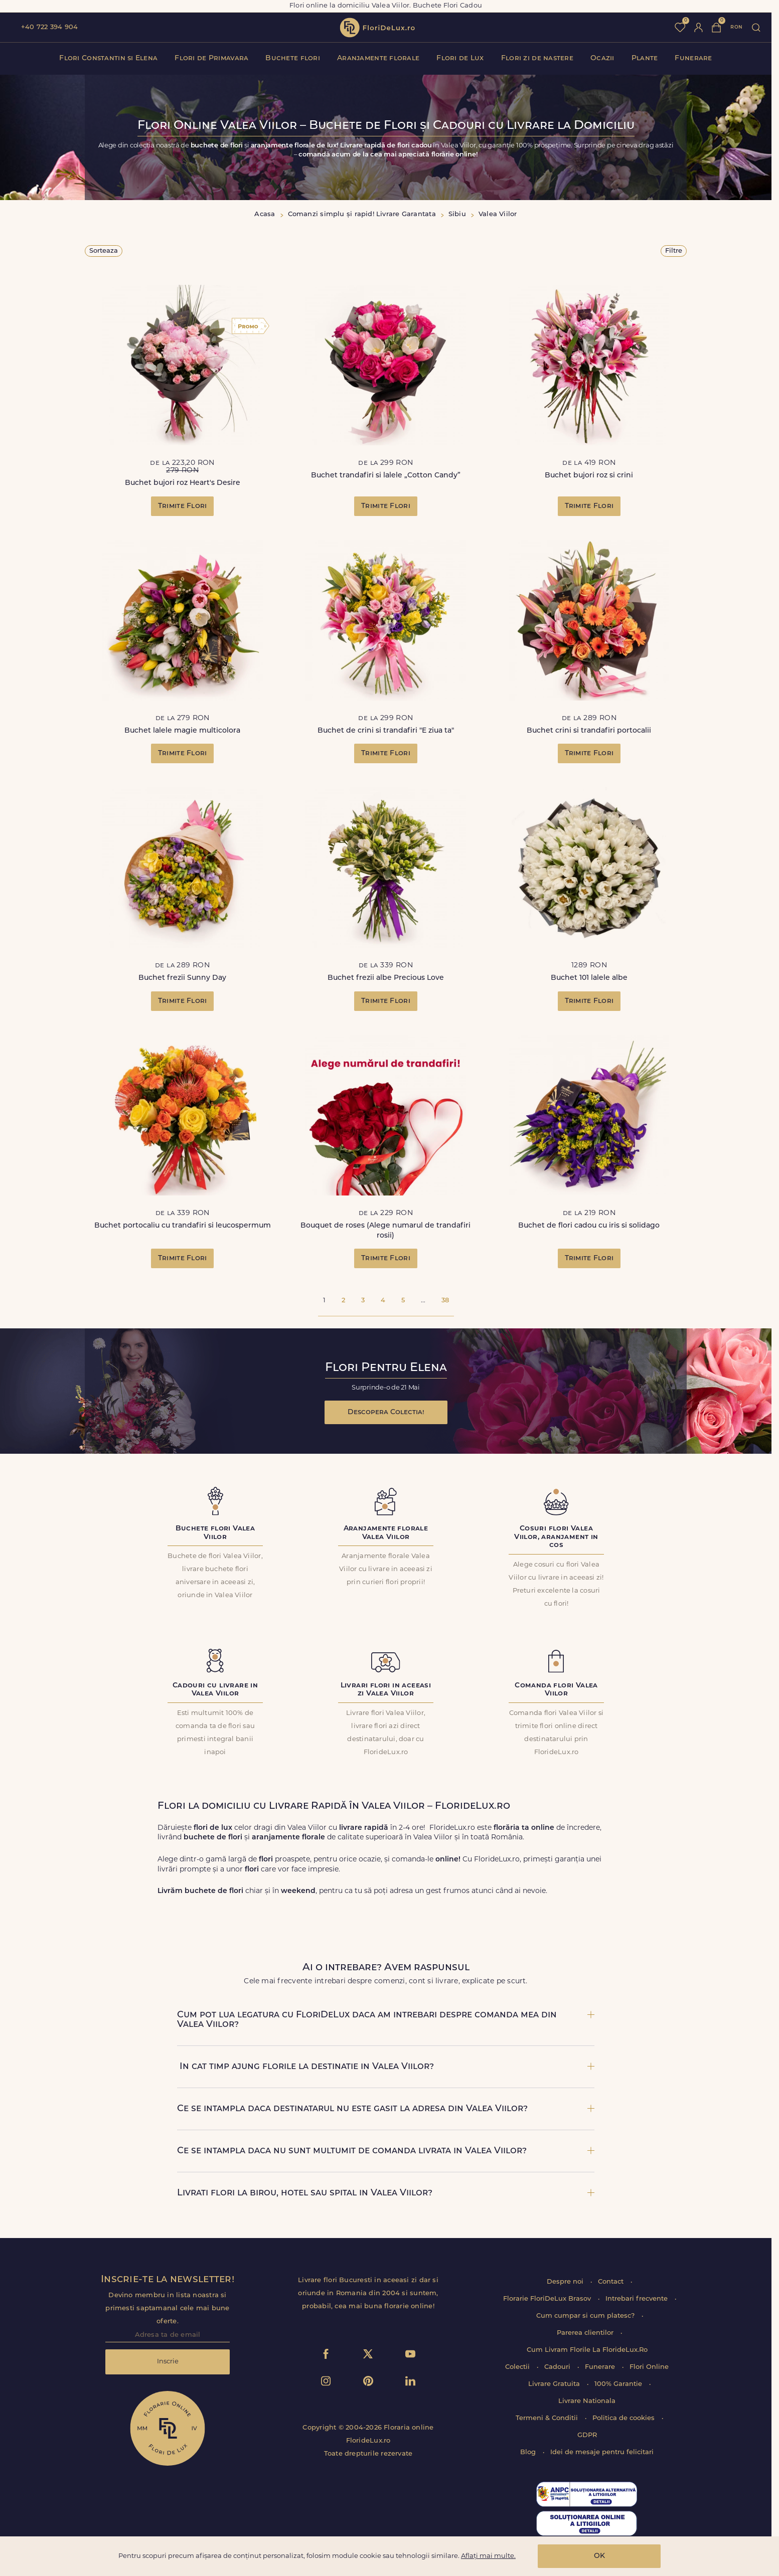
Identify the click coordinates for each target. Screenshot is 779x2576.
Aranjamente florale (378, 58)
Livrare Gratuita (555, 2384)
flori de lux (377, 28)
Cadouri (558, 2367)
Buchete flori (292, 58)
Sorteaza (103, 251)
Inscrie (168, 2361)
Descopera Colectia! (386, 1412)
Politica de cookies (624, 2418)
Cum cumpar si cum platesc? (586, 2316)
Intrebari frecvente (637, 2299)
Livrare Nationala (586, 2401)
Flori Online (649, 2367)
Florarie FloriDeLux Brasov (548, 2299)
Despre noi (566, 2282)
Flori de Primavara (211, 58)
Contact (612, 2282)
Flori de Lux (460, 58)
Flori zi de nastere (537, 58)
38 (445, 1300)
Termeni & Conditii (548, 2418)
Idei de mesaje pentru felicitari (602, 2452)
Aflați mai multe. (488, 2556)
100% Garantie (619, 2384)
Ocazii (602, 58)
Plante (645, 58)
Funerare (693, 58)
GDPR (587, 2435)
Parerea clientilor (586, 2333)
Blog (529, 2452)
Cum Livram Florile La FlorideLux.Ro (587, 2350)
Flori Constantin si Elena (108, 58)
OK (599, 2556)
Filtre (673, 251)
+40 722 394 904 (49, 27)
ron (736, 27)
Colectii (518, 2367)
